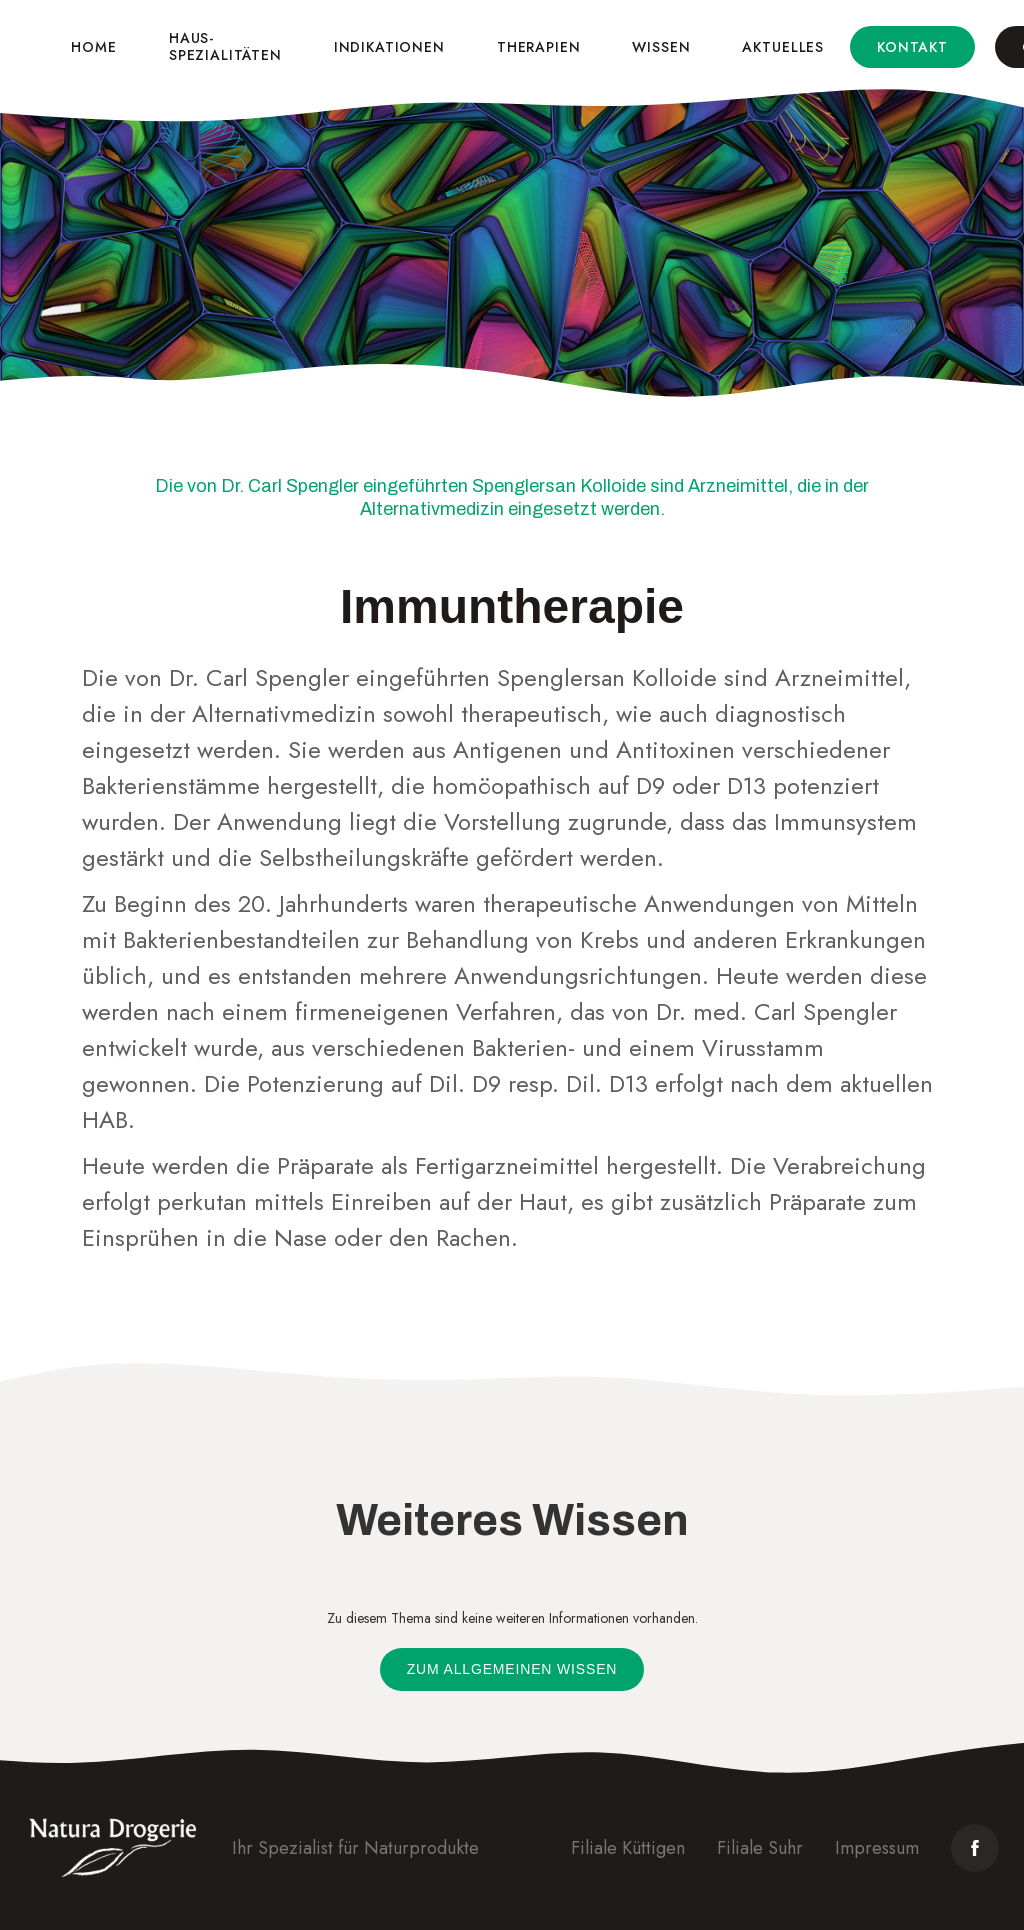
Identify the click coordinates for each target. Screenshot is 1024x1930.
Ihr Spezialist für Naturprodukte (355, 1848)
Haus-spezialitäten (225, 46)
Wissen (661, 47)
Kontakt (912, 47)
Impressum (877, 1848)
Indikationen (389, 47)
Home (93, 47)
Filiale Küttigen (628, 1848)
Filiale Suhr (760, 1848)
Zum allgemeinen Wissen (512, 1669)
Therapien (539, 47)
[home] (25, 47)
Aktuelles (783, 47)
